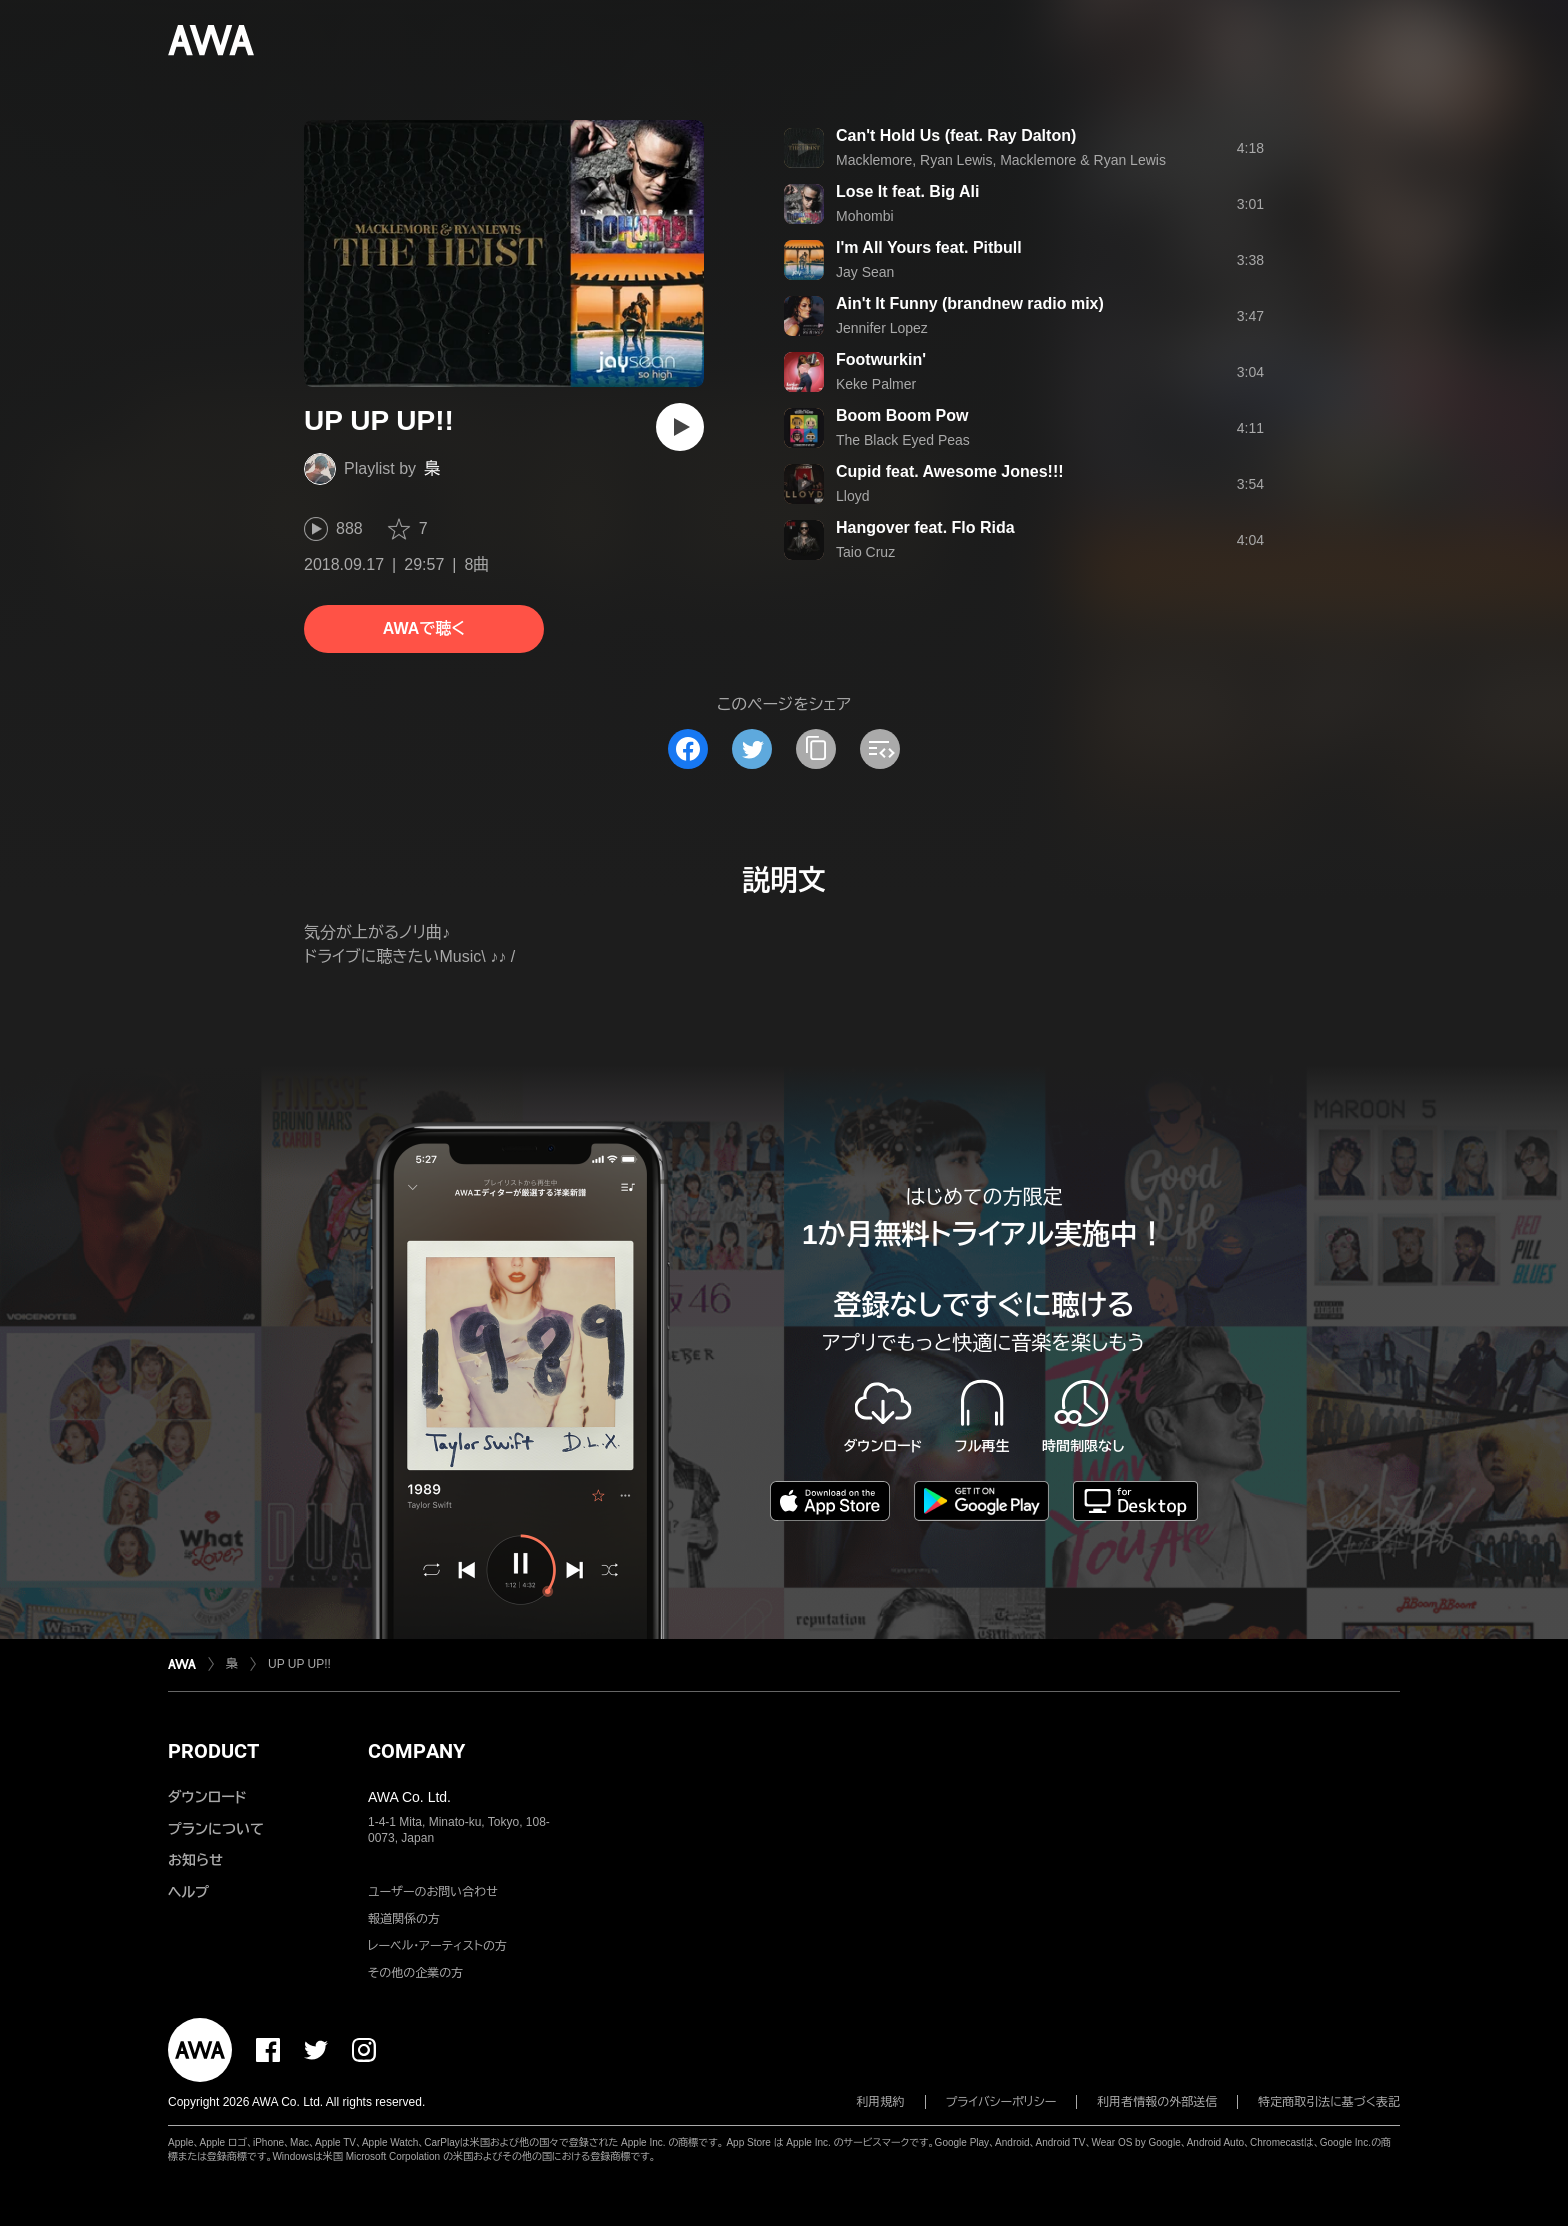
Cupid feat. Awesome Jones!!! (950, 471)
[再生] (680, 427)
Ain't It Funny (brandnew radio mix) (970, 303)
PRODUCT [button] (213, 1751)
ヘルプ (188, 1892)
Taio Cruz (865, 552)
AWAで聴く (424, 628)
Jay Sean (865, 272)
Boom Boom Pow (902, 415)
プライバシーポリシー (1001, 2102)
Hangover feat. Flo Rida (925, 527)
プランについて (216, 1829)
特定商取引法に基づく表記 (1329, 2102)
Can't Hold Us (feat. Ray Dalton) (956, 135)
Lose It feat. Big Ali (907, 191)
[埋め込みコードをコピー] (880, 749)
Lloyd (852, 496)
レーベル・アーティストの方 (437, 1946)
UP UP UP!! (299, 1664)
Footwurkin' (881, 359)
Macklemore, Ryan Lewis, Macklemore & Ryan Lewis (1001, 160)
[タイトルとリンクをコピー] (816, 749)
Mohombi (865, 216)
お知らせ (195, 1860)
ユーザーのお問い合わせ (433, 1892)
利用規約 (881, 2102)
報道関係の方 (404, 1919)
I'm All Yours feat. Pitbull (929, 247)
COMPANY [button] (416, 1751)
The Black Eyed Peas (903, 440)
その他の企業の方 (415, 1973)
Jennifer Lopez (882, 328)
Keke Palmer (876, 384)
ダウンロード (207, 1797)
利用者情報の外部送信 (1157, 2102)
